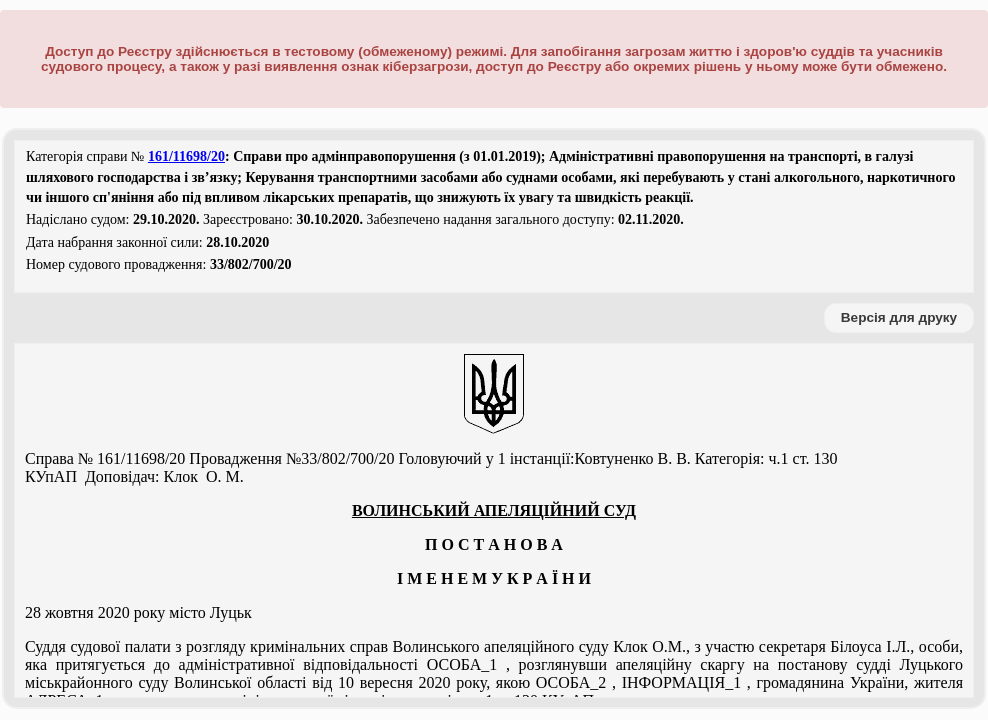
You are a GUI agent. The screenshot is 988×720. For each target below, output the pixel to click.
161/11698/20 (186, 156)
